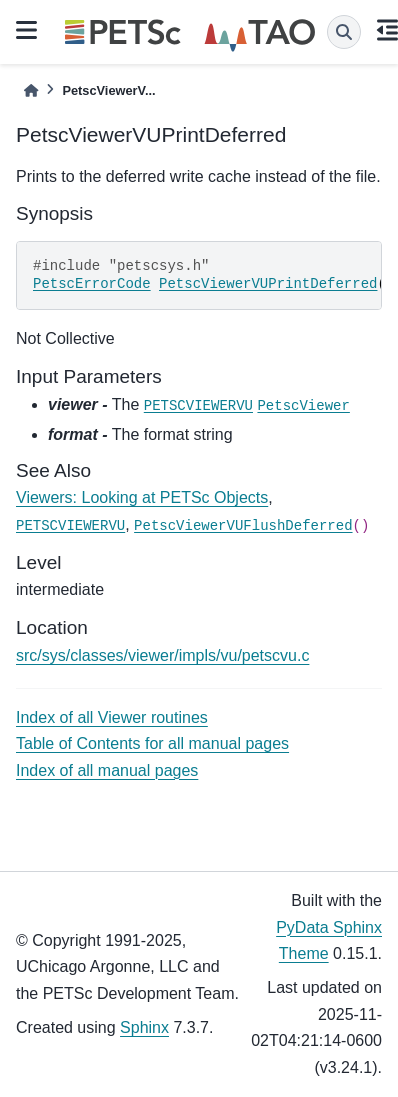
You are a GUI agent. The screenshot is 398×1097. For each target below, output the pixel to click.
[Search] (344, 32)
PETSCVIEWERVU (198, 406)
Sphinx (144, 1027)
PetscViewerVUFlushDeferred (243, 526)
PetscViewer (303, 406)
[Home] (31, 90)
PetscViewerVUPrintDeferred (268, 284)
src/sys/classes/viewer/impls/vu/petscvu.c (162, 655)
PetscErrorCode (92, 284)
